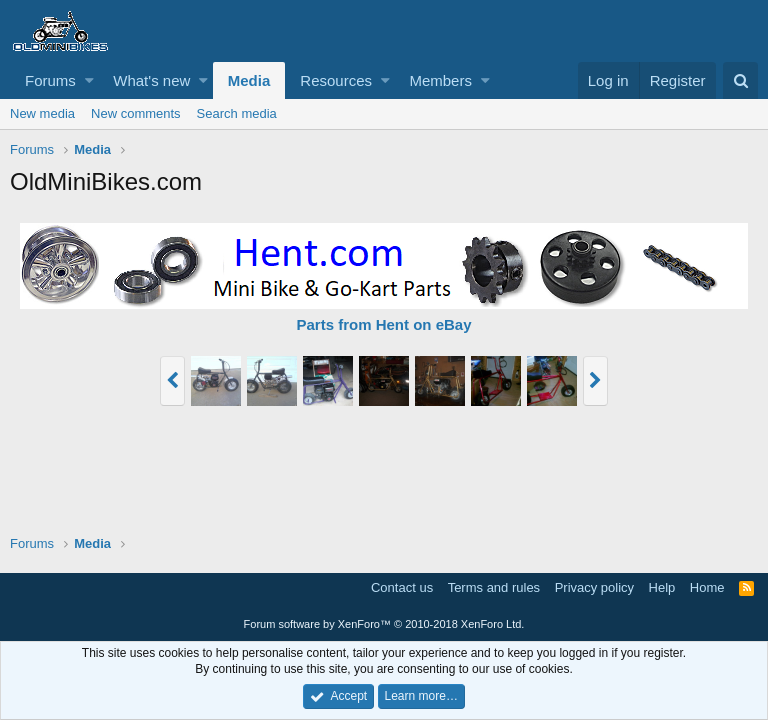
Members (440, 80)
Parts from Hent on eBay (383, 324)
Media (249, 80)
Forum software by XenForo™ (384, 624)
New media (42, 113)
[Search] (740, 80)
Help (662, 587)
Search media (237, 113)
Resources (336, 80)
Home (707, 587)
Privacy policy (594, 587)
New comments (136, 113)
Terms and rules (494, 587)
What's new (151, 80)
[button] (89, 80)
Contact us (402, 587)
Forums (50, 80)
